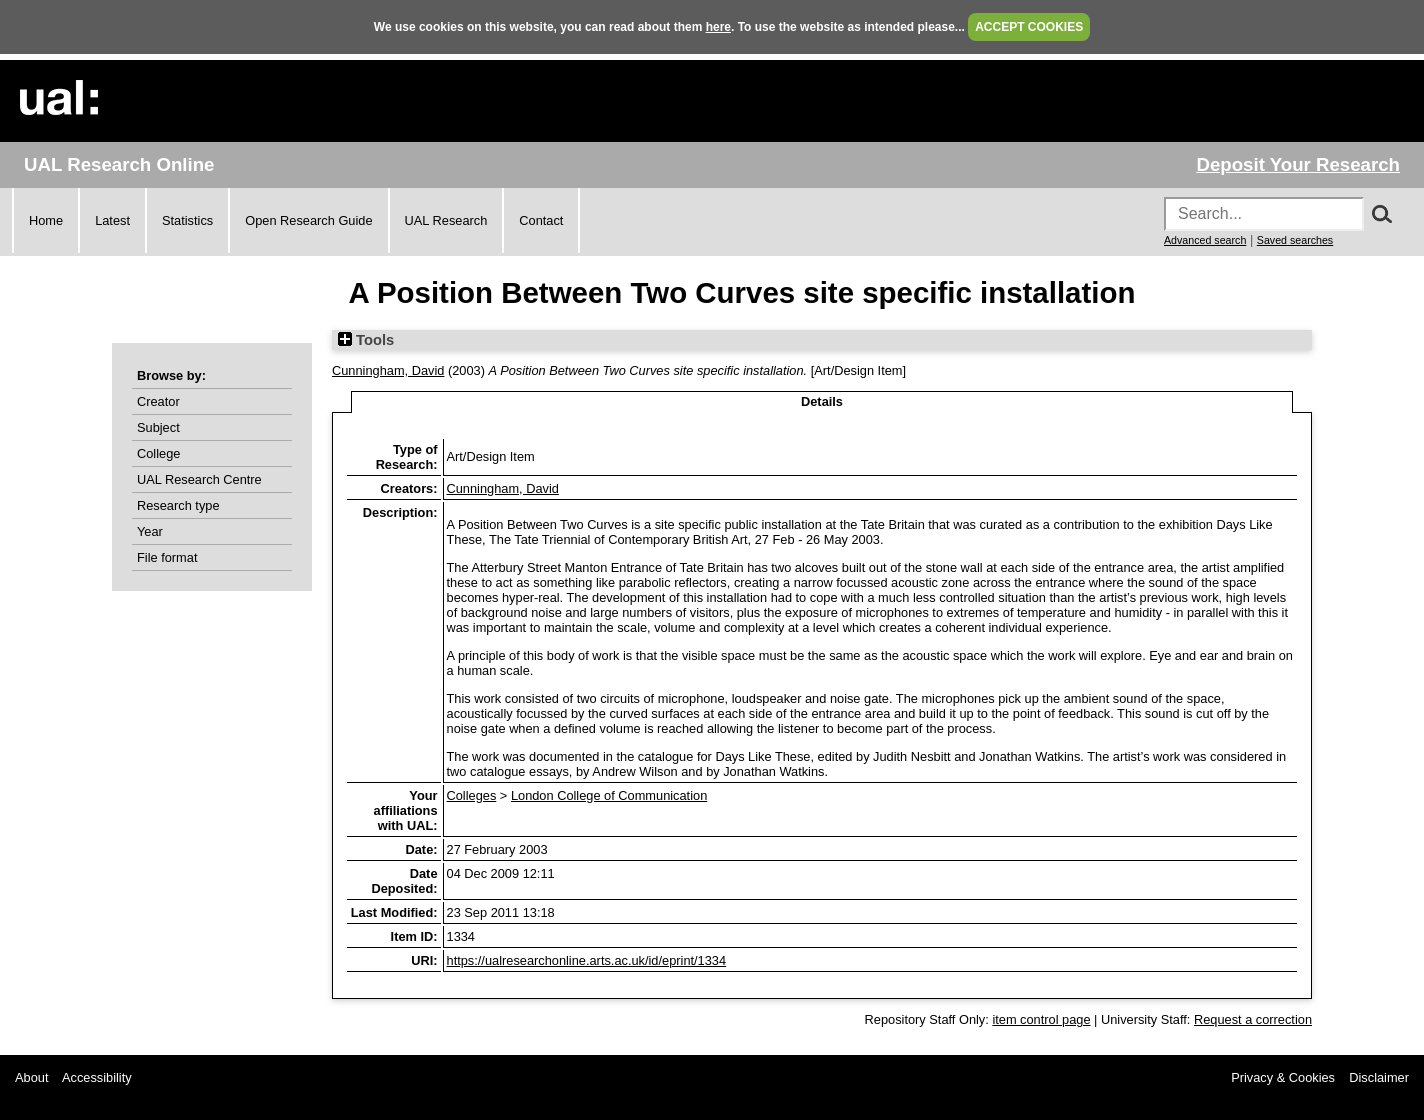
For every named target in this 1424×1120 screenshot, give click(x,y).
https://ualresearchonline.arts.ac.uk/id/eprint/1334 (587, 960)
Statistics (187, 220)
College (158, 453)
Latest (112, 220)
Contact (541, 220)
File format (167, 557)
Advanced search (1205, 240)
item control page (1041, 1019)
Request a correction (1253, 1019)
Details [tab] (822, 401)
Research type (178, 505)
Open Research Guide (308, 220)
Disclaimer (1379, 1077)
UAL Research (446, 220)
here (718, 27)
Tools (366, 340)
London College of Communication (609, 795)
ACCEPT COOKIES (1029, 27)
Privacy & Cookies (1283, 1077)
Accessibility (97, 1077)
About (31, 1077)
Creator (158, 401)
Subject (158, 427)
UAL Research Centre (199, 479)
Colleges (472, 795)
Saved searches (1295, 240)
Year (150, 531)
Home (46, 220)
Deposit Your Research (1298, 164)
